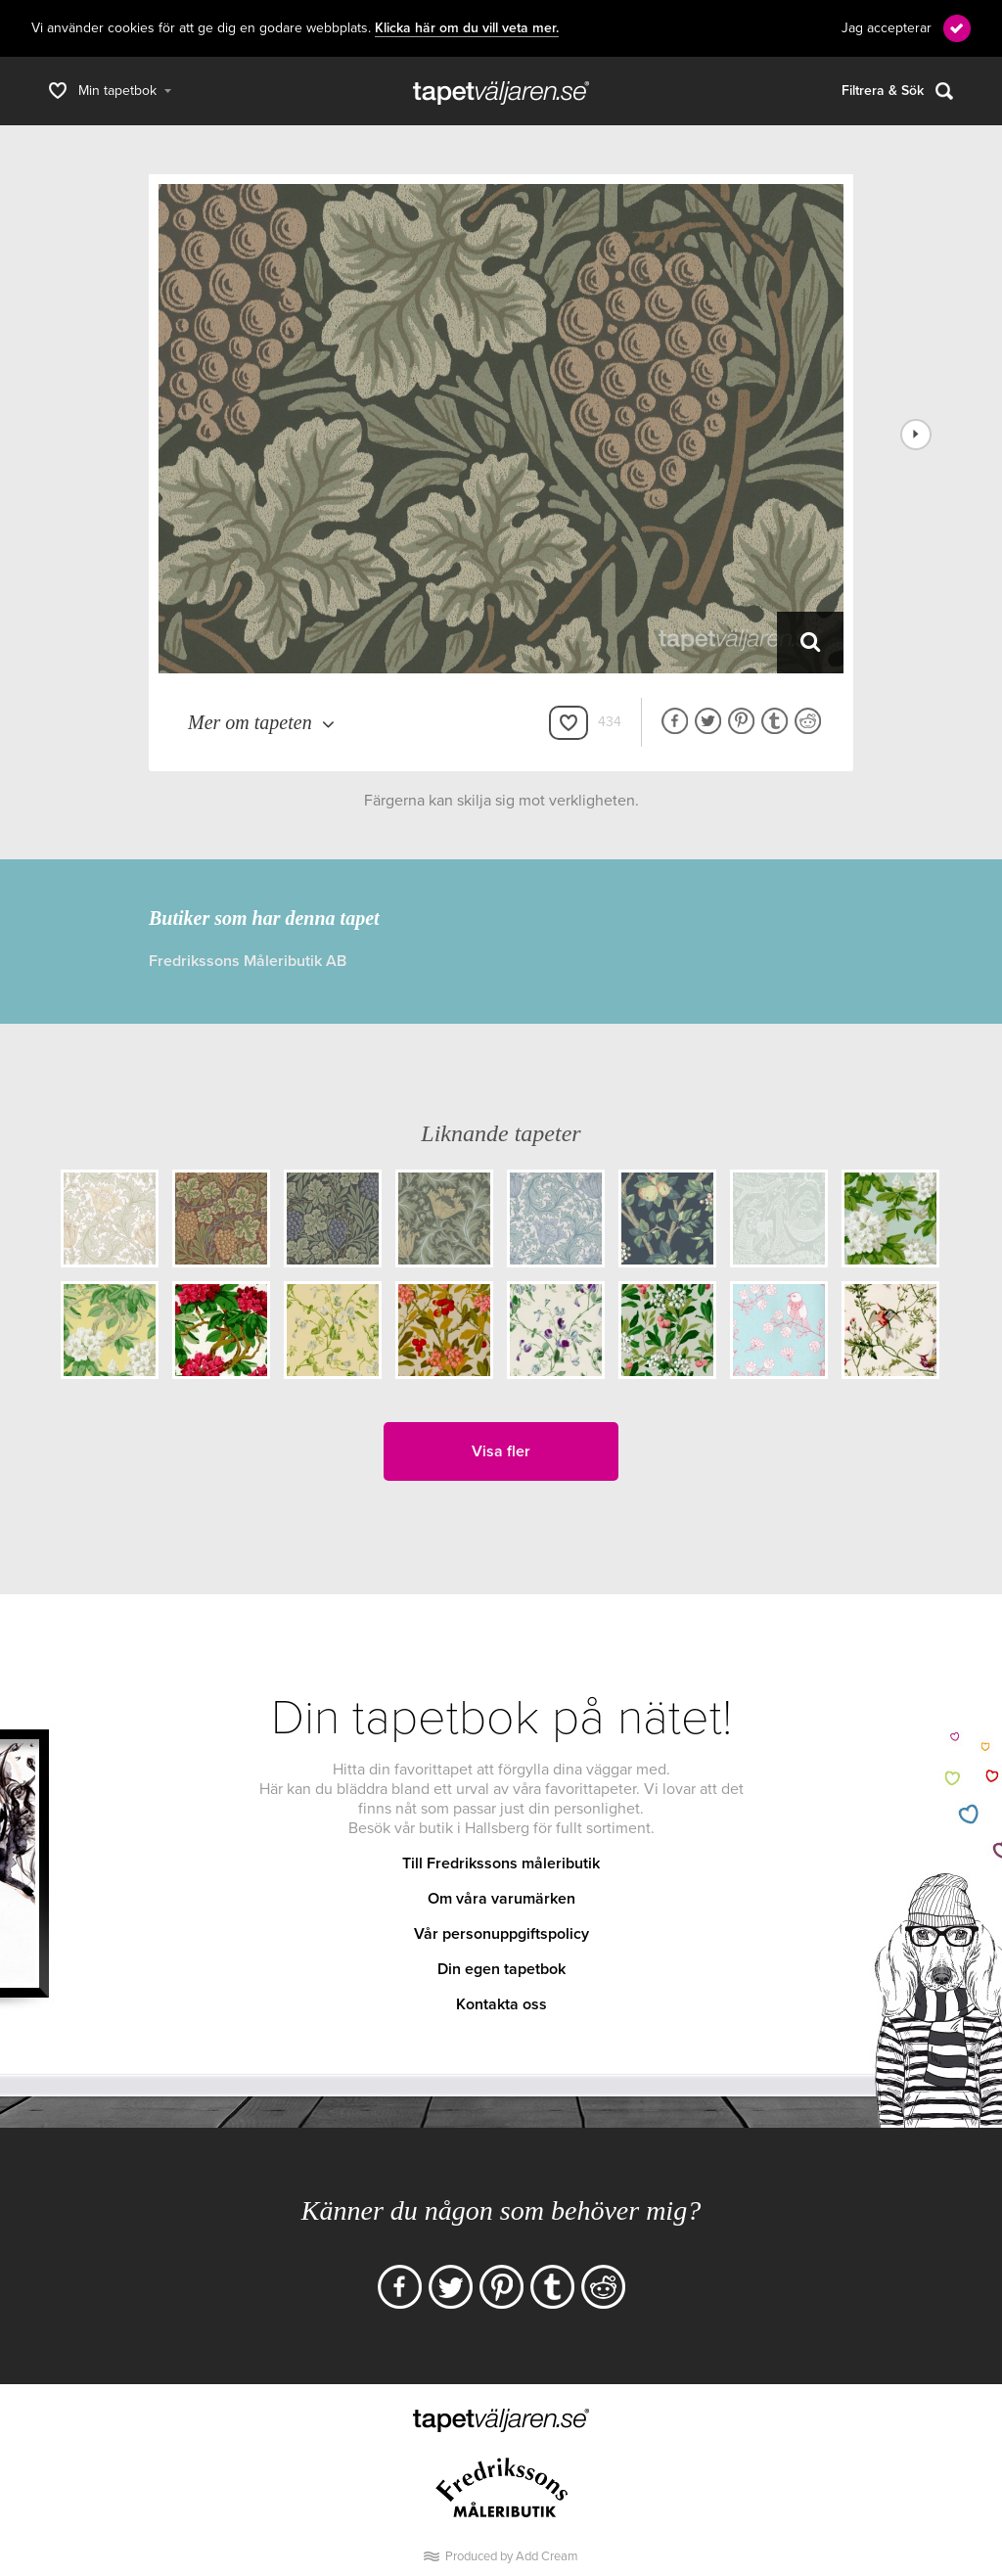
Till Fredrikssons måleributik (501, 1863)
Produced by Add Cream (511, 2556)
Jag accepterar (887, 28)
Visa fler (501, 1451)
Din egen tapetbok (501, 1969)
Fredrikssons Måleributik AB (247, 961)
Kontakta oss (501, 2004)
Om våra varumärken (501, 1899)
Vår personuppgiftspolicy (501, 1934)
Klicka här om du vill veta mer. (467, 28)
